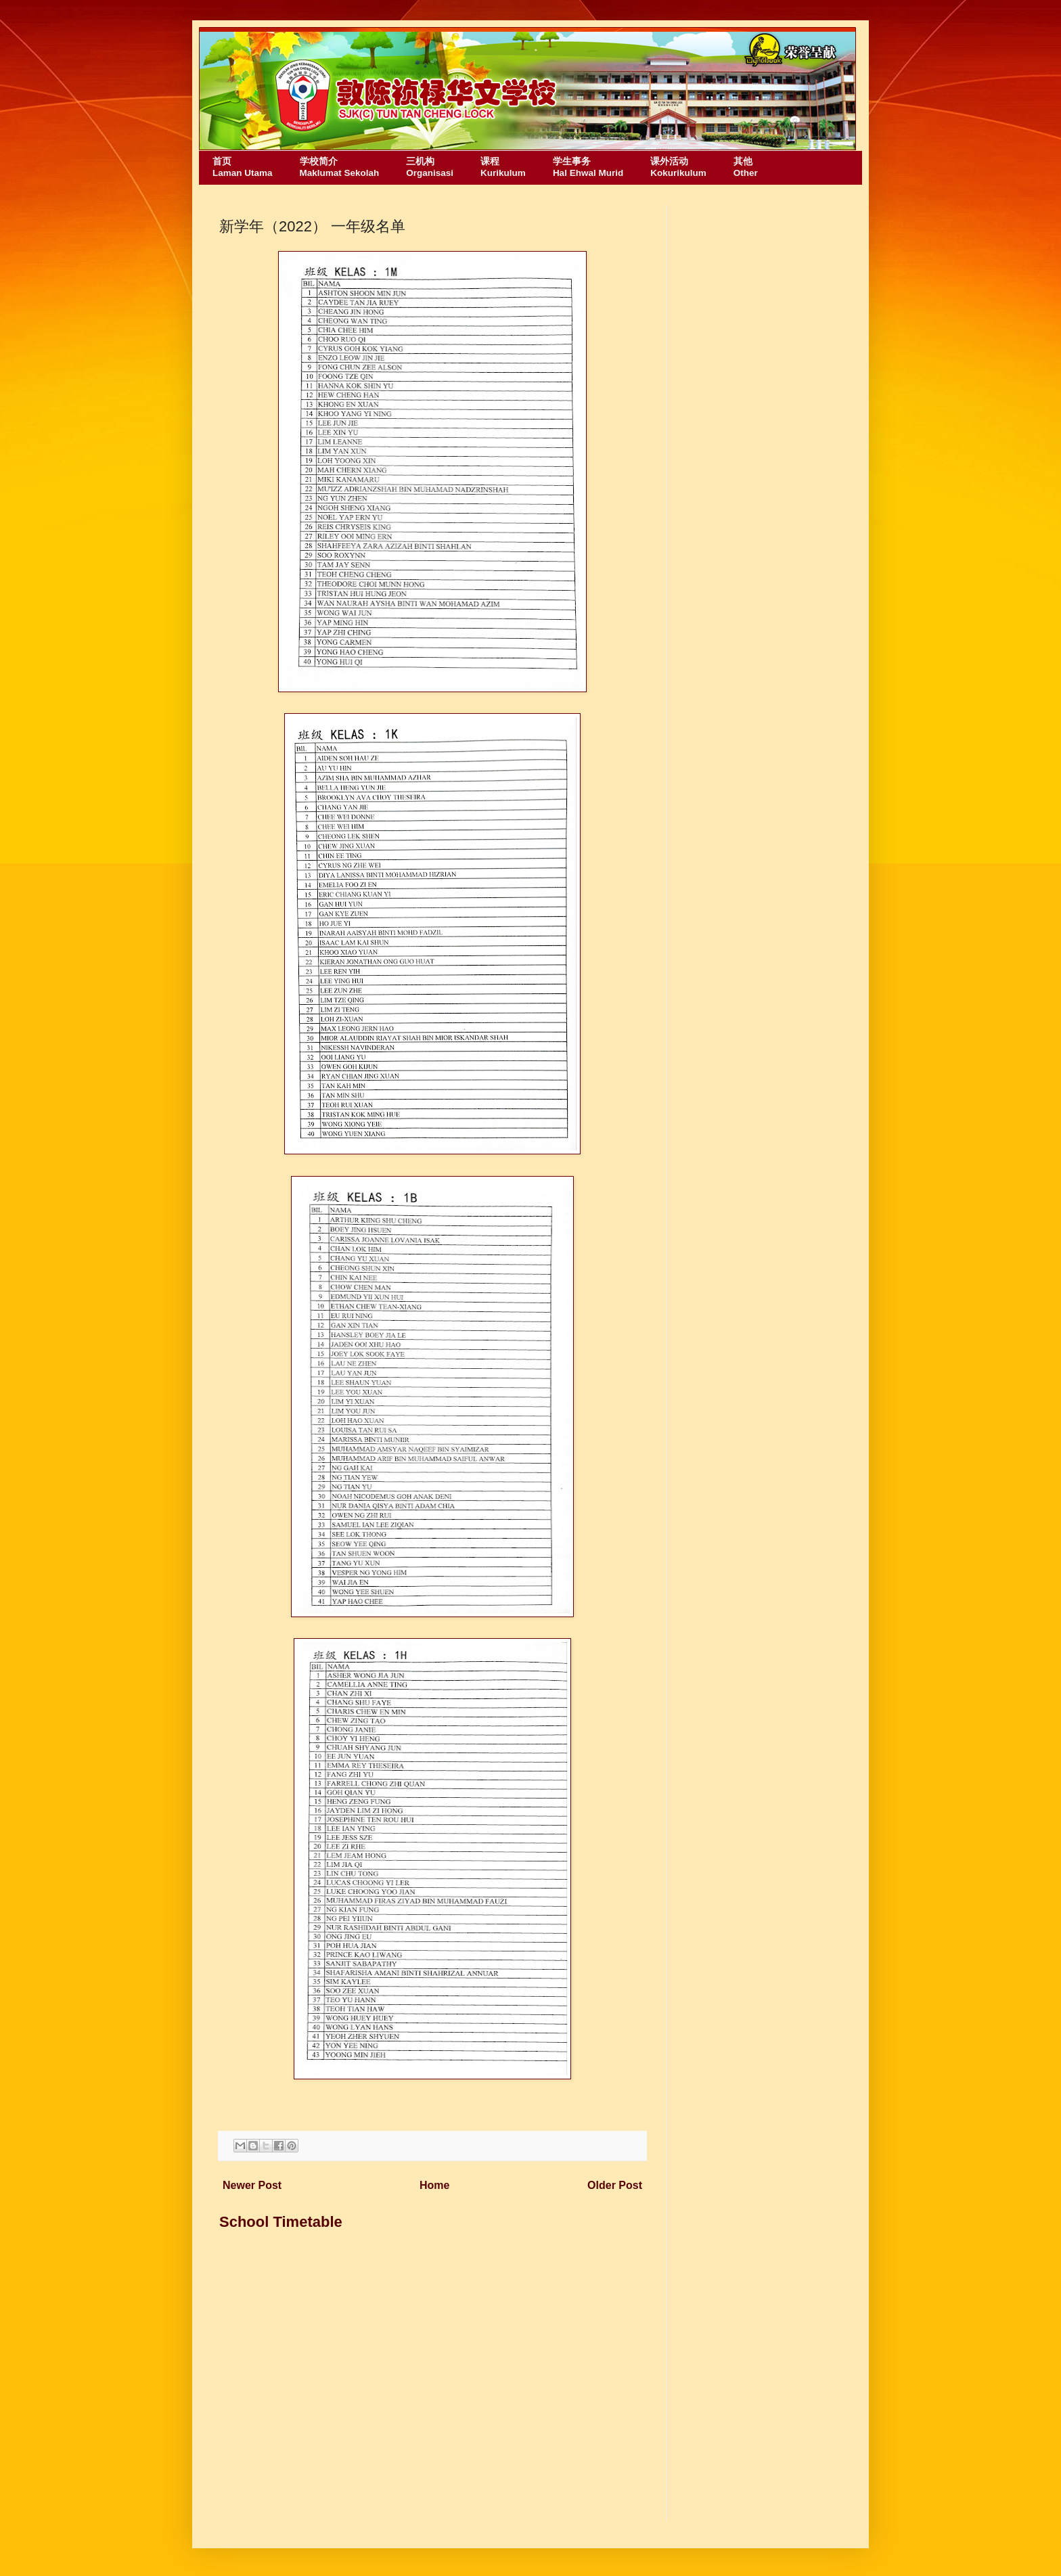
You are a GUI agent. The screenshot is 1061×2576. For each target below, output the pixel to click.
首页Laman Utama (242, 167)
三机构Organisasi (429, 167)
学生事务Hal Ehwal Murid (588, 167)
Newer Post (252, 2185)
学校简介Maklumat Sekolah (340, 167)
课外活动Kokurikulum (678, 167)
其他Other (745, 167)
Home (434, 2185)
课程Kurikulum (503, 167)
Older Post (614, 2185)
